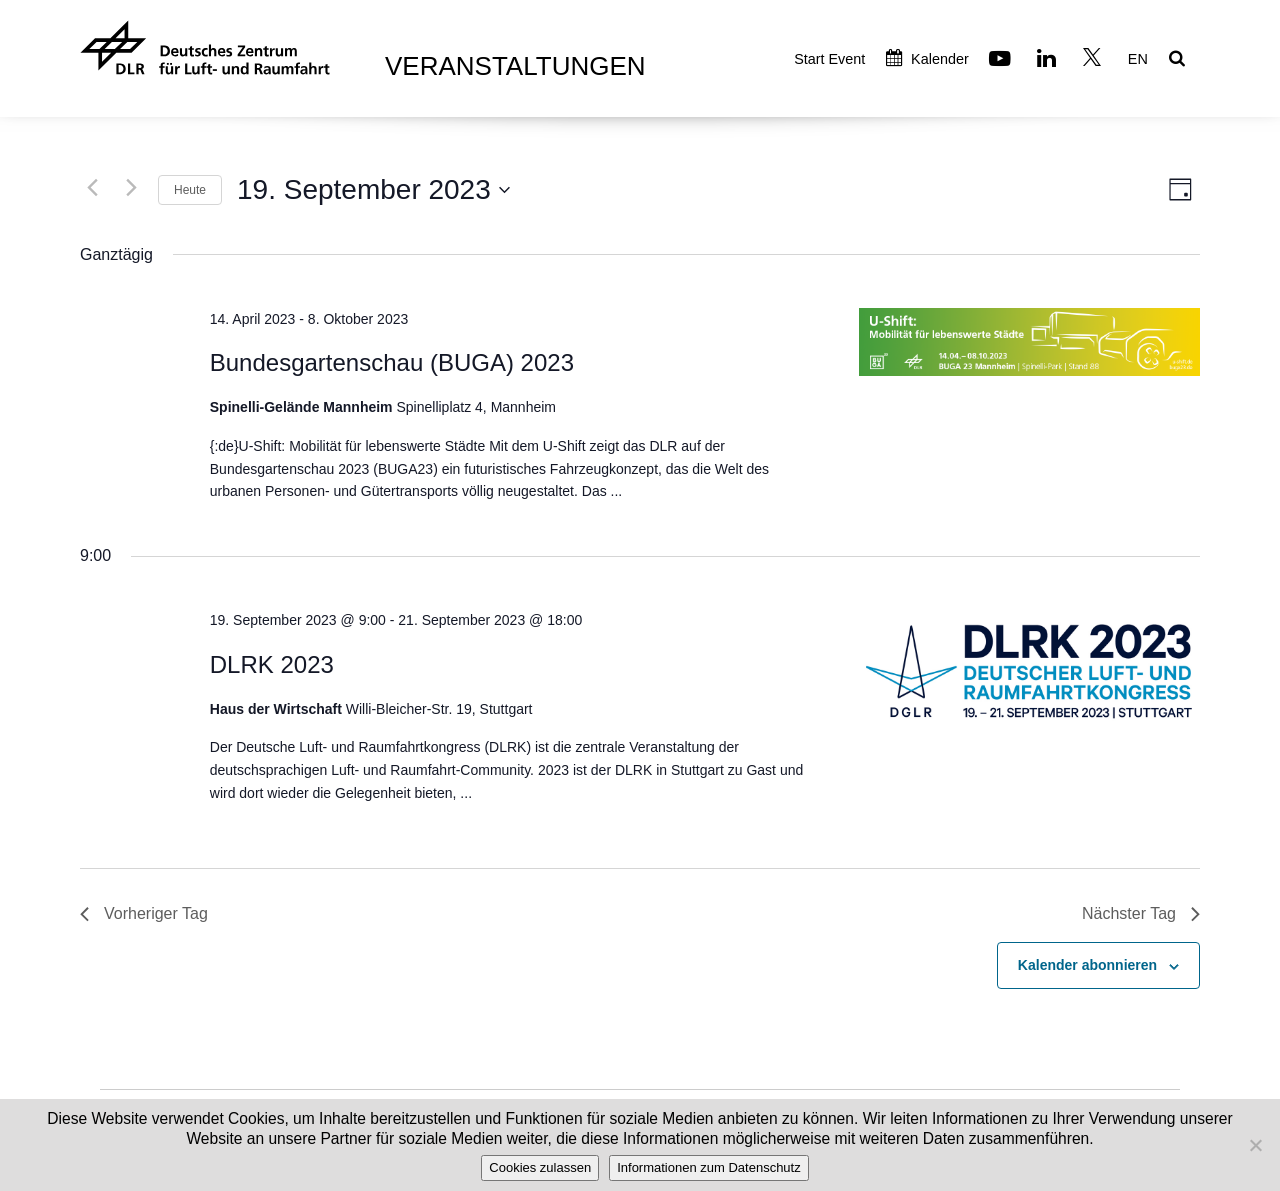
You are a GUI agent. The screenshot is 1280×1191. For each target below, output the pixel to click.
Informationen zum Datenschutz (709, 1167)
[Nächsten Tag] (131, 187)
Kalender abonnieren (1087, 965)
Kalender (927, 59)
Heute (190, 190)
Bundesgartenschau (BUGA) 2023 (392, 362)
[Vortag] (92, 187)
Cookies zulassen (540, 1167)
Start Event (829, 59)
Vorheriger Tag (144, 913)
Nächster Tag (1141, 913)
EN (1138, 59)
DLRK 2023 (272, 664)
